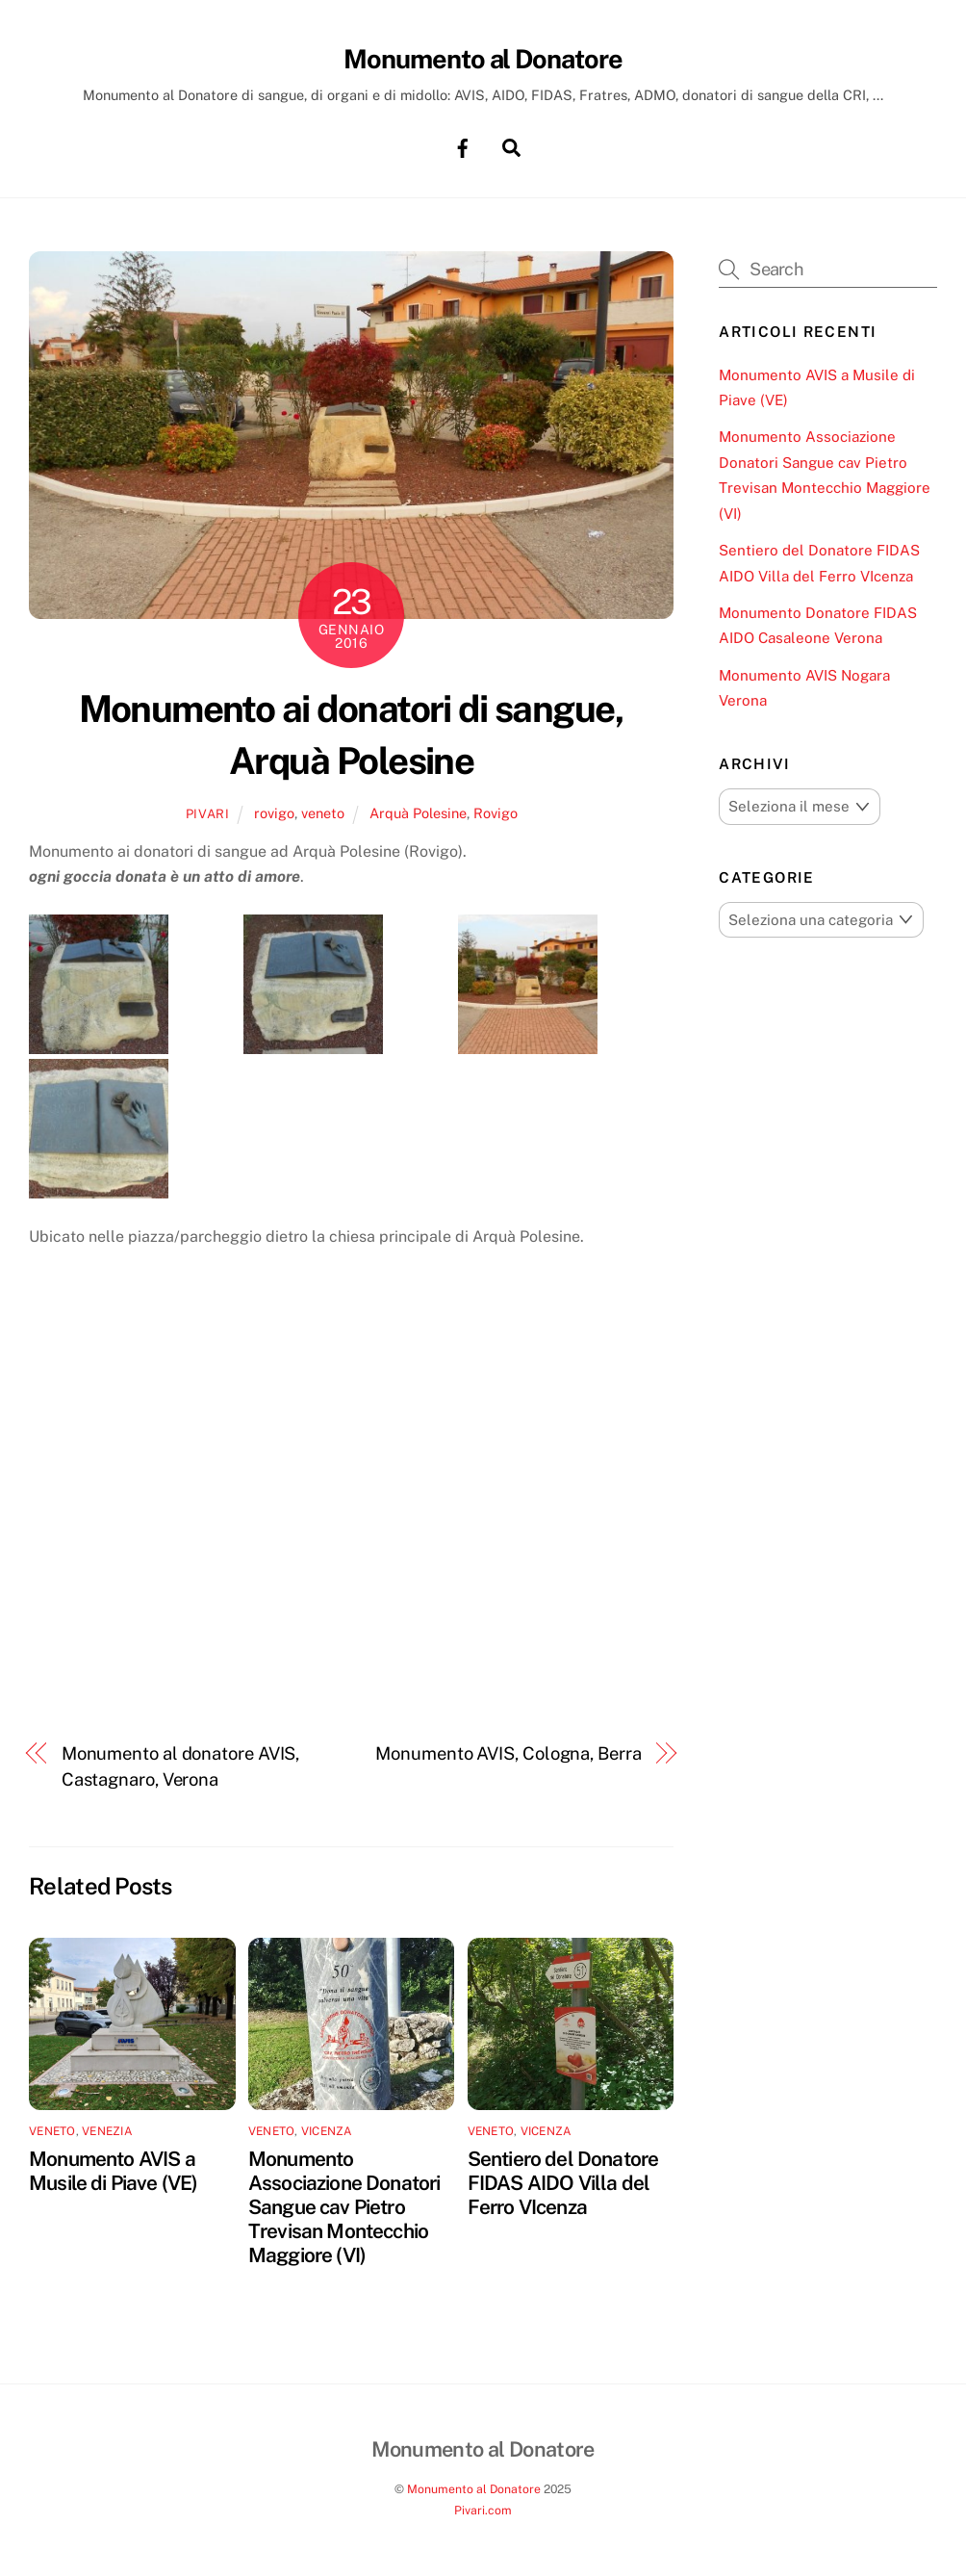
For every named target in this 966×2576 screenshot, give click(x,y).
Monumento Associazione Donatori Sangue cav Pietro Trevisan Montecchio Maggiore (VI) (344, 2208)
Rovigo (495, 814)
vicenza (327, 2132)
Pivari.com (483, 2510)
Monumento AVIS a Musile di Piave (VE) (113, 2172)
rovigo (274, 814)
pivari (208, 815)
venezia (107, 2132)
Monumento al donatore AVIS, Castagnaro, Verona (181, 1767)
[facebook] (463, 147)
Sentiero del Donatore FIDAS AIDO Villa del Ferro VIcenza (563, 2184)
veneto (322, 814)
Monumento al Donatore (474, 2489)
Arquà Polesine (418, 814)
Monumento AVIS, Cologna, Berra (508, 1754)
